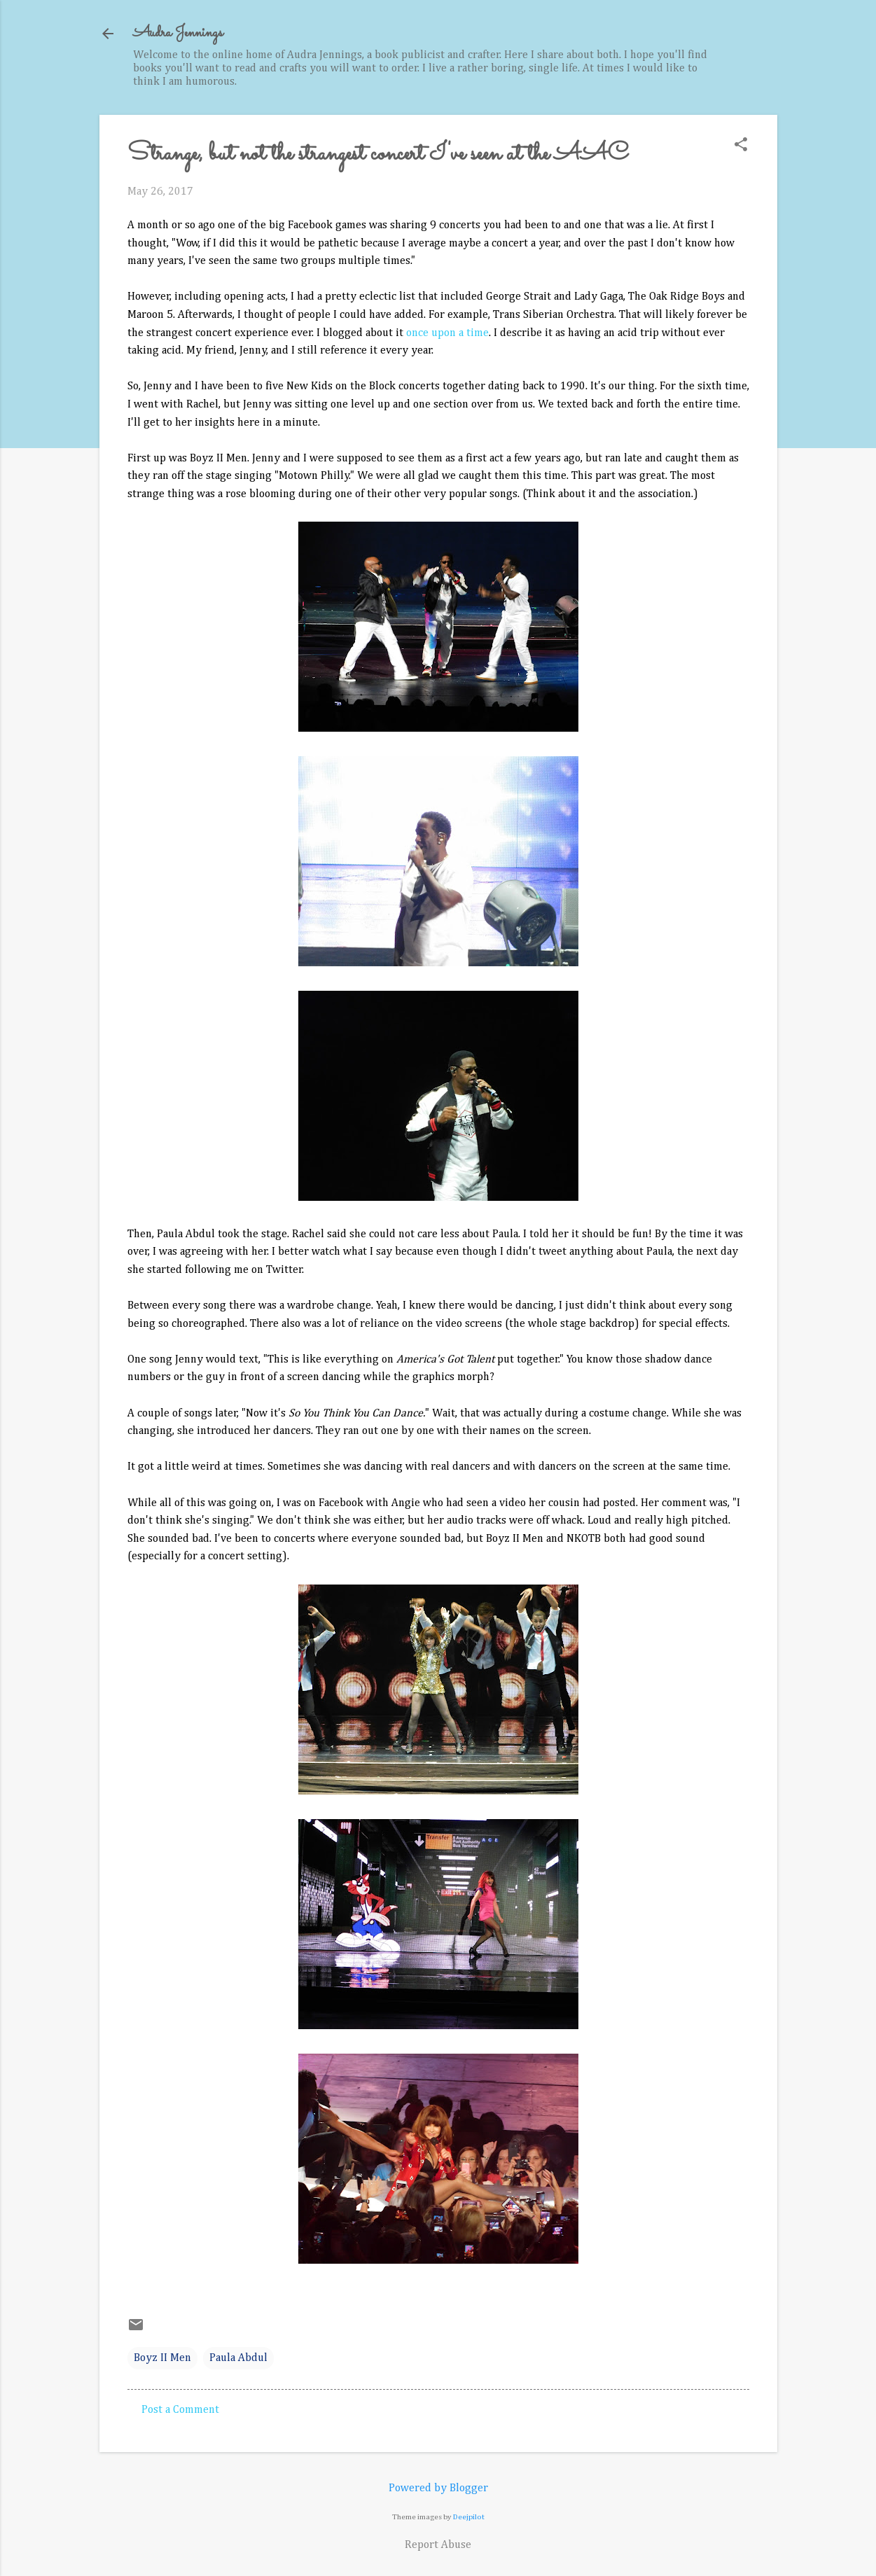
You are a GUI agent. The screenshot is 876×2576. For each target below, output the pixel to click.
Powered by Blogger (438, 2488)
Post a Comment (180, 2410)
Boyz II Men (162, 2358)
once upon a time (447, 333)
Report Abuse (438, 2545)
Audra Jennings (178, 33)
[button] (740, 146)
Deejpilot (469, 2517)
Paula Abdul (238, 2358)
